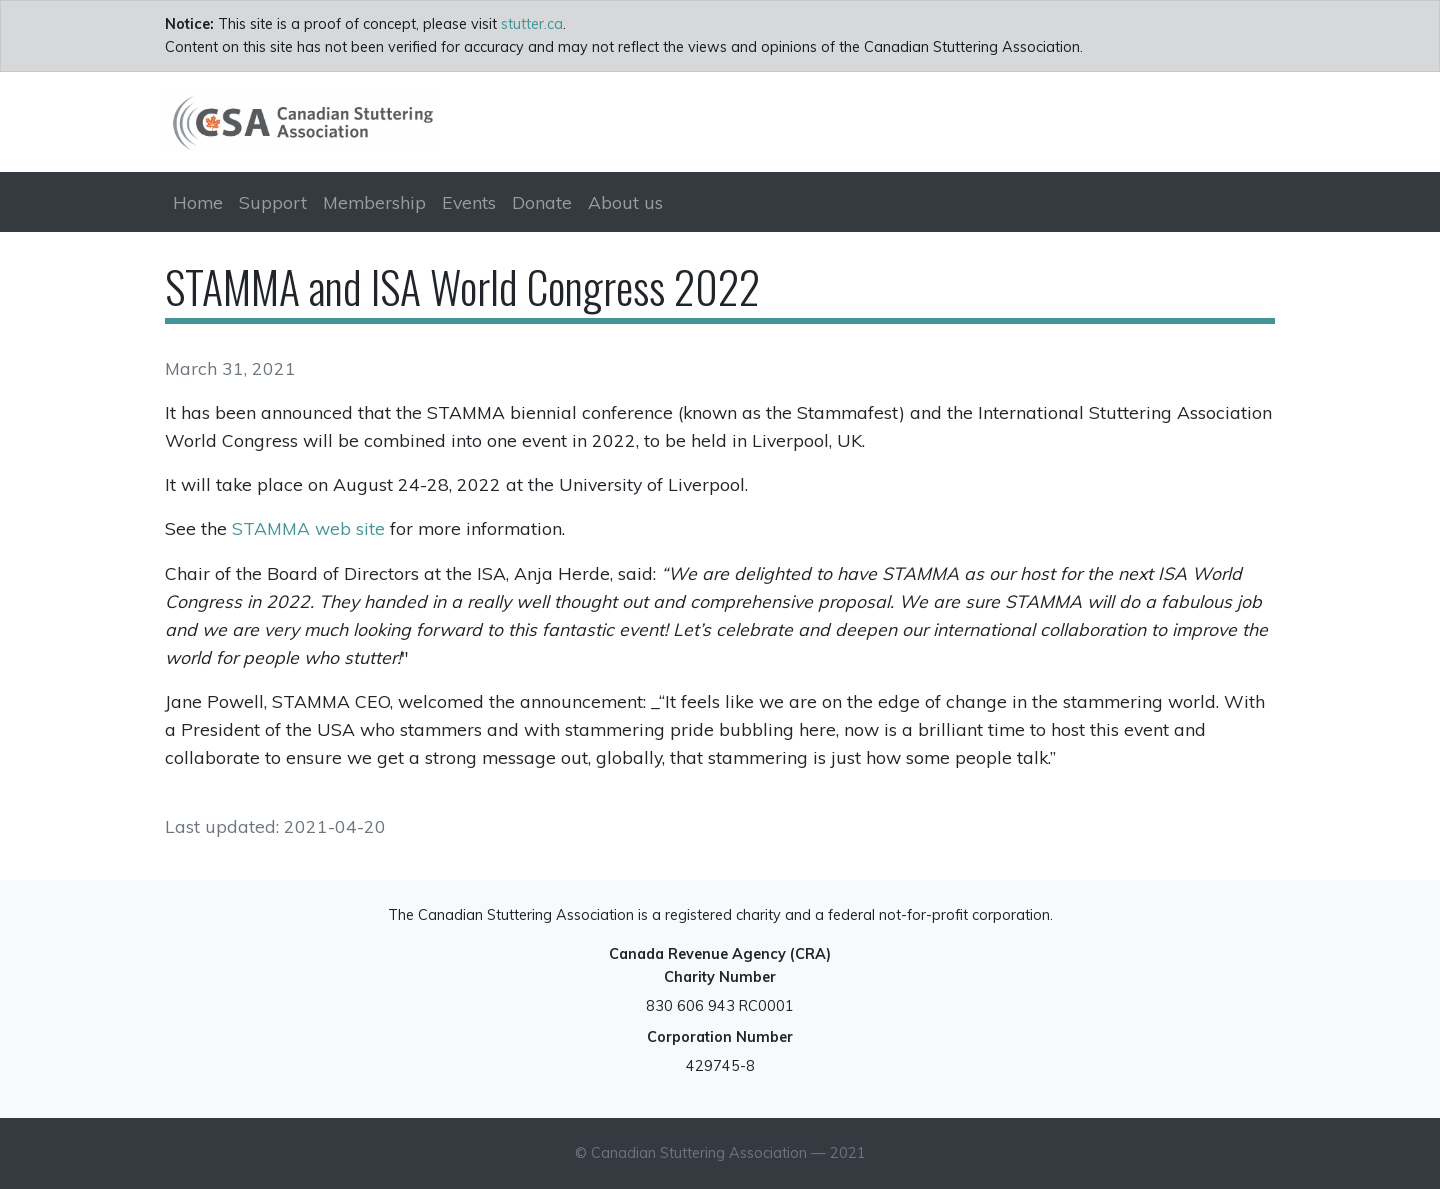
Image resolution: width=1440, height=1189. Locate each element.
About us (625, 202)
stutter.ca (532, 24)
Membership (374, 202)
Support (273, 202)
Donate (542, 202)
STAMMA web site (308, 528)
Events (469, 202)
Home (198, 202)
